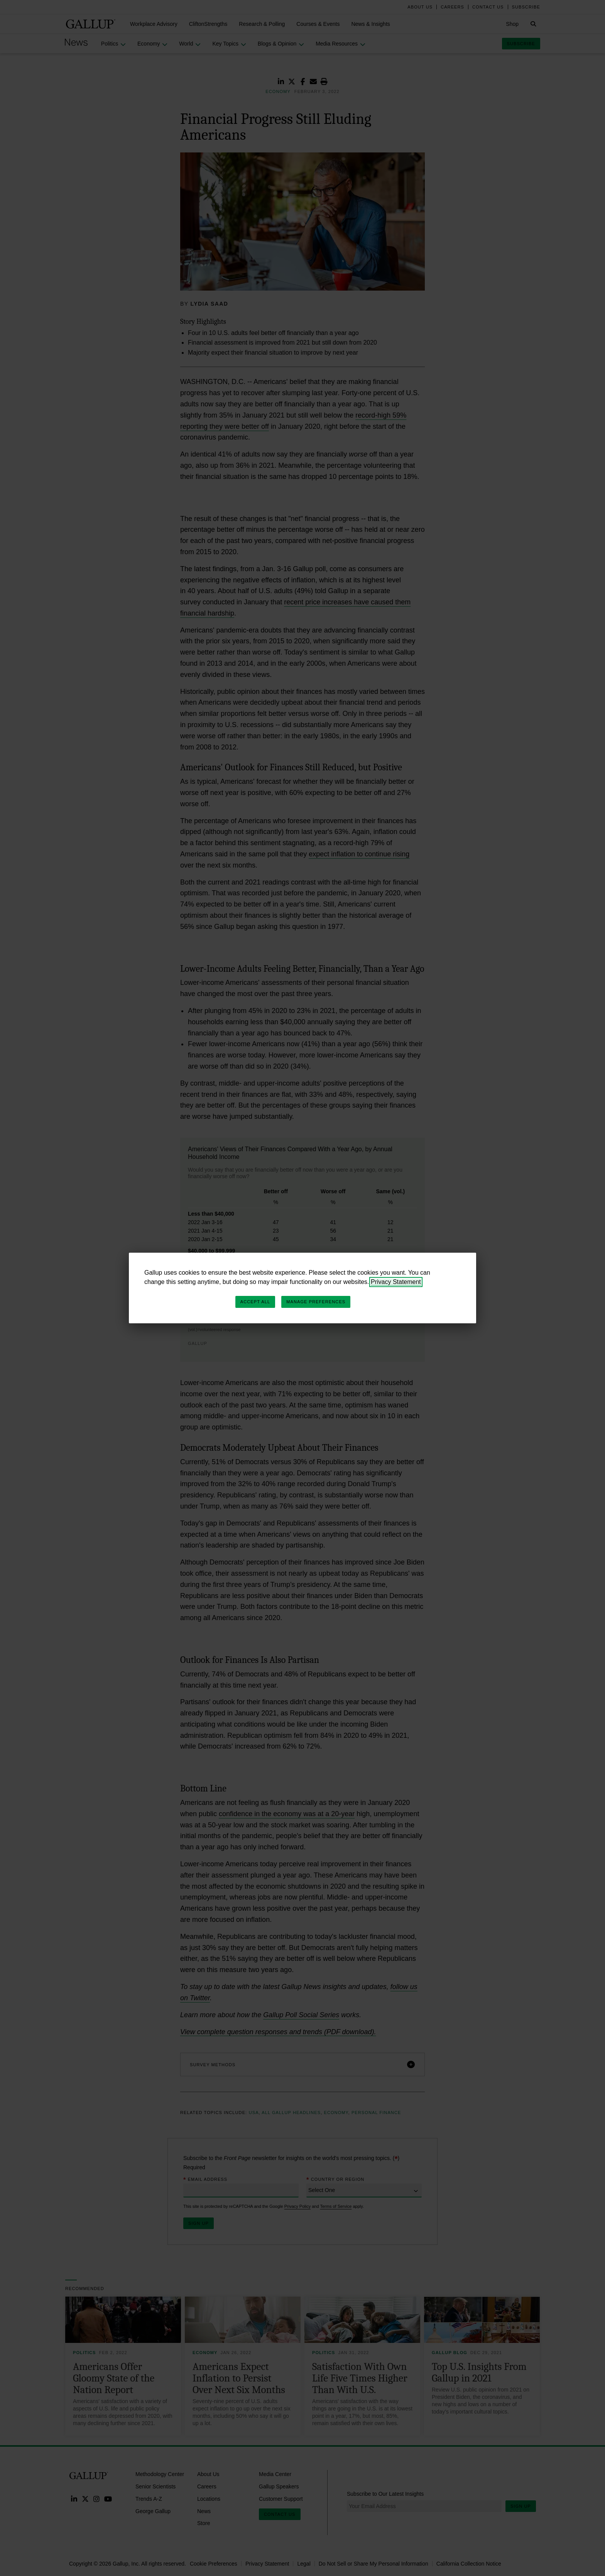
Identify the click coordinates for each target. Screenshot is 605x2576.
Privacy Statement (396, 1282)
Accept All (255, 1301)
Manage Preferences (315, 1301)
